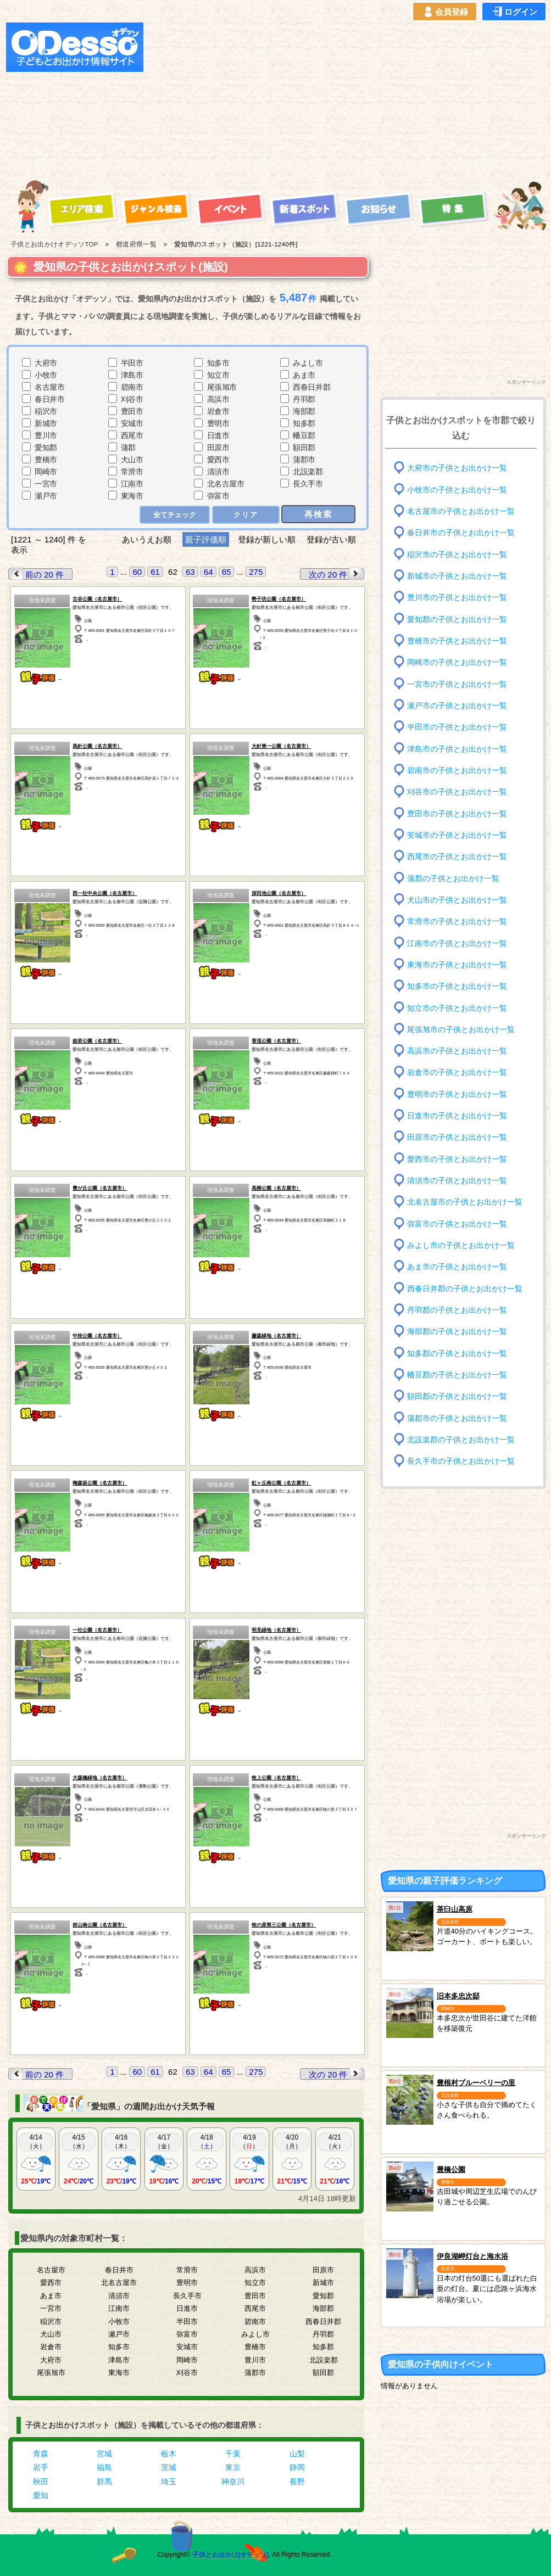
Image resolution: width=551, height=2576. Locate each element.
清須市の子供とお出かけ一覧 (457, 1181)
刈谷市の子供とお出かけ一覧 (457, 792)
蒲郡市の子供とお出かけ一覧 (457, 1418)
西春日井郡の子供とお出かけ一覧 (464, 1288)
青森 (40, 2453)
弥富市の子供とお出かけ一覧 (457, 1223)
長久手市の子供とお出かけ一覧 (461, 1461)
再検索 (318, 514)
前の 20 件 (36, 574)
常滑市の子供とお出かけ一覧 (457, 921)
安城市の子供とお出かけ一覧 (457, 835)
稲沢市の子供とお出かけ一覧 (457, 554)
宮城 (104, 2453)
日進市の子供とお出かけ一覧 (457, 1116)
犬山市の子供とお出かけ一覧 (457, 900)
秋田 (40, 2481)
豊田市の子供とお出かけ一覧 (457, 813)
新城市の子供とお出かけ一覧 (457, 576)
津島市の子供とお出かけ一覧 (457, 748)
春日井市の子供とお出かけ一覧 (461, 533)
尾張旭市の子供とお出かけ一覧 (461, 1030)
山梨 (297, 2453)
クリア (245, 515)
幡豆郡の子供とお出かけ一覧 (457, 1375)
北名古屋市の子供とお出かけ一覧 (464, 1202)
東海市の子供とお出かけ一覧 (457, 965)
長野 (297, 2481)
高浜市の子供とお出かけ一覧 (457, 1051)
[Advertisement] (286, 99)
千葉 (233, 2453)
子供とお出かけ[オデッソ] (230, 2554)
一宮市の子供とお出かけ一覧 (457, 684)
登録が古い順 (332, 539)
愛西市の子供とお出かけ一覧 (457, 1159)
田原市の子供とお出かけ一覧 (457, 1137)
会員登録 (445, 12)
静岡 (297, 2467)
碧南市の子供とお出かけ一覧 (457, 770)
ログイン (514, 12)
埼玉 (168, 2481)
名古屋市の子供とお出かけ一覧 (461, 511)
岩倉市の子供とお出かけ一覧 (457, 1072)
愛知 (40, 2495)
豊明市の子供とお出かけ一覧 (457, 1094)
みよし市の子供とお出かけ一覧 (461, 1245)
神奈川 (232, 2481)
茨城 (168, 2467)
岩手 (40, 2467)
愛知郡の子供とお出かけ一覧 (457, 619)
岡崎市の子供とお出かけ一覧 (457, 662)
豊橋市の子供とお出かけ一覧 (457, 641)
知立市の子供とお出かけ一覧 (457, 1008)
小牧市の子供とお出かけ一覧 (457, 489)
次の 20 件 (336, 574)
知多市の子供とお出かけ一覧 (457, 986)
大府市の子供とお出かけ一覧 (457, 468)
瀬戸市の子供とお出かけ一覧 (457, 706)
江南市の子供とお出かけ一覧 (457, 943)
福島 (104, 2467)
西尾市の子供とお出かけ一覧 (457, 857)
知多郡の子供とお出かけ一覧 (457, 1353)
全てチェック (174, 515)
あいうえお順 (146, 539)
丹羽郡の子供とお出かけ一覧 (457, 1310)
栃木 (168, 2453)
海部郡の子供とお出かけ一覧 (457, 1332)
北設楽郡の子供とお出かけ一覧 (461, 1440)
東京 (233, 2467)
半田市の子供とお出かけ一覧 (457, 727)
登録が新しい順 (267, 539)
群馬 (104, 2481)
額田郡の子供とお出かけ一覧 (457, 1396)
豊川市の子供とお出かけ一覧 (457, 597)
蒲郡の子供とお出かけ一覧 (453, 878)
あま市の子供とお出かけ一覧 (457, 1267)
